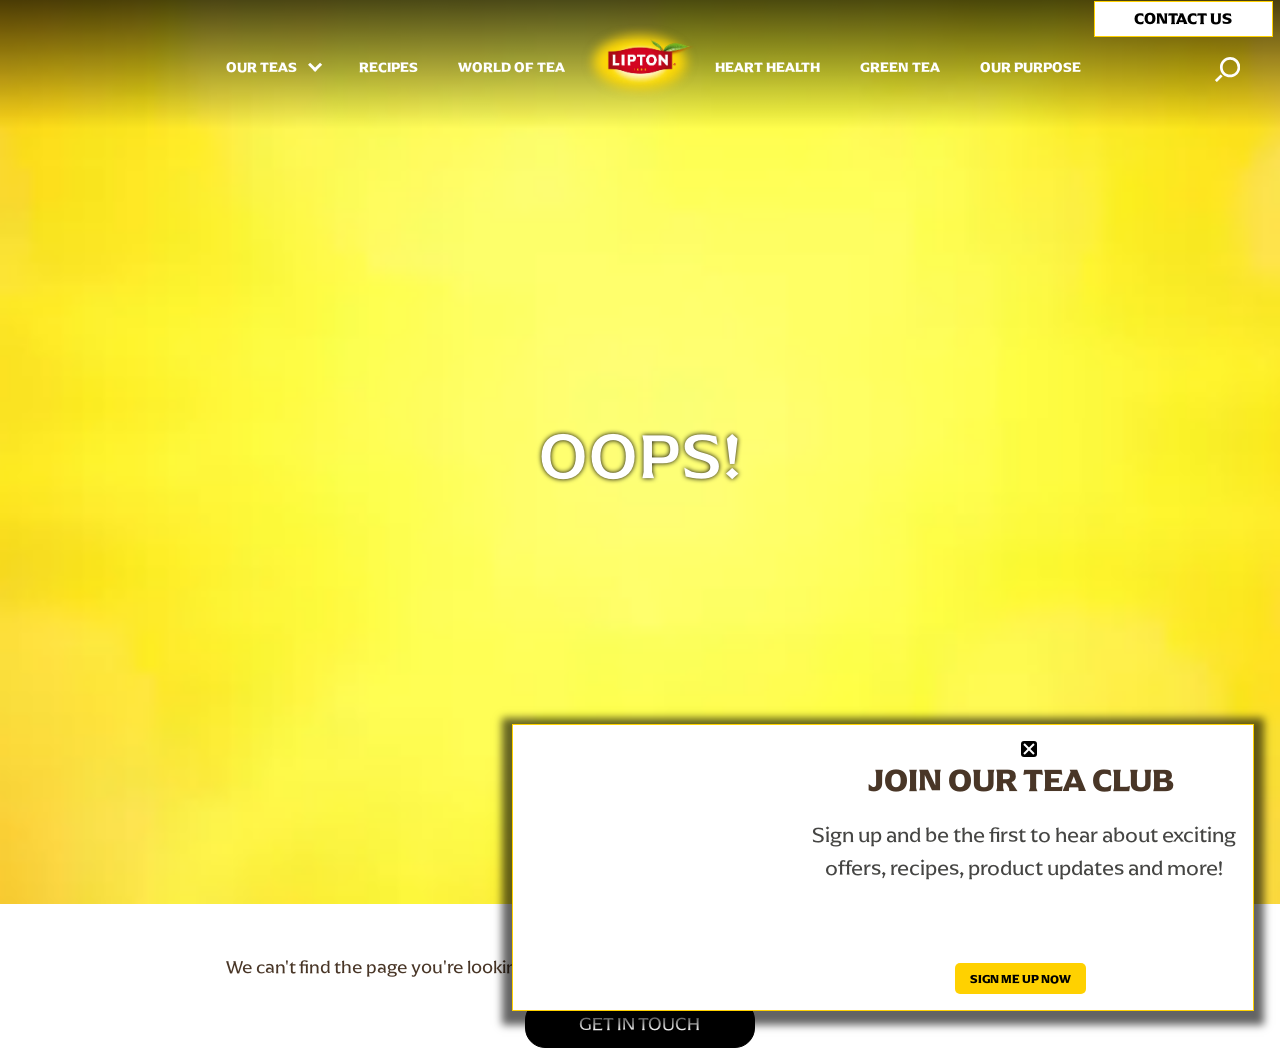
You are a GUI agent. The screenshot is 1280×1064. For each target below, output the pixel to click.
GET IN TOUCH (639, 1023)
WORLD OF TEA (511, 68)
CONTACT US (1183, 18)
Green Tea (900, 68)
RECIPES (388, 68)
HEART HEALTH (767, 68)
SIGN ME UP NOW (1020, 978)
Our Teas (263, 68)
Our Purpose (1030, 68)
